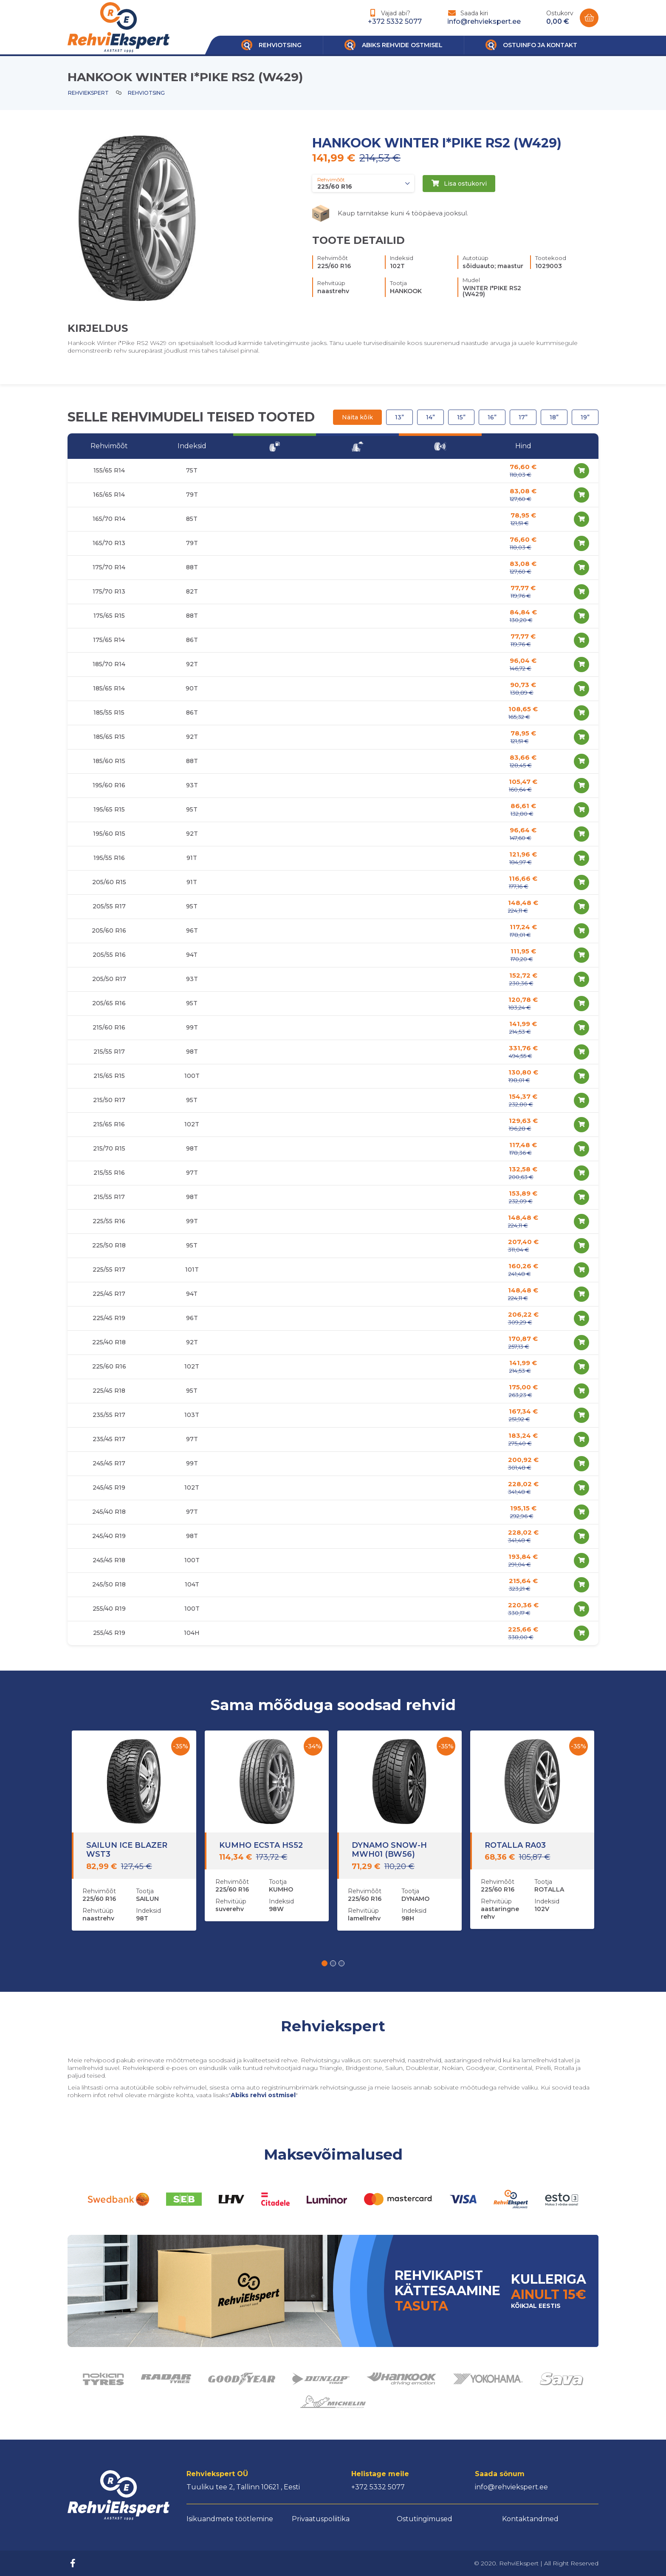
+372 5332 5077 (395, 21)
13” (399, 417)
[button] (324, 1963)
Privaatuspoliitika (321, 2519)
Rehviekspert (88, 93)
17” (523, 417)
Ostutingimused (424, 2519)
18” (554, 417)
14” (430, 417)
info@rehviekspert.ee (484, 21)
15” (461, 417)
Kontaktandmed (530, 2519)
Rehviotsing (146, 93)
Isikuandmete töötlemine (229, 2519)
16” (492, 417)
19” (585, 417)
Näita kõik (357, 417)
